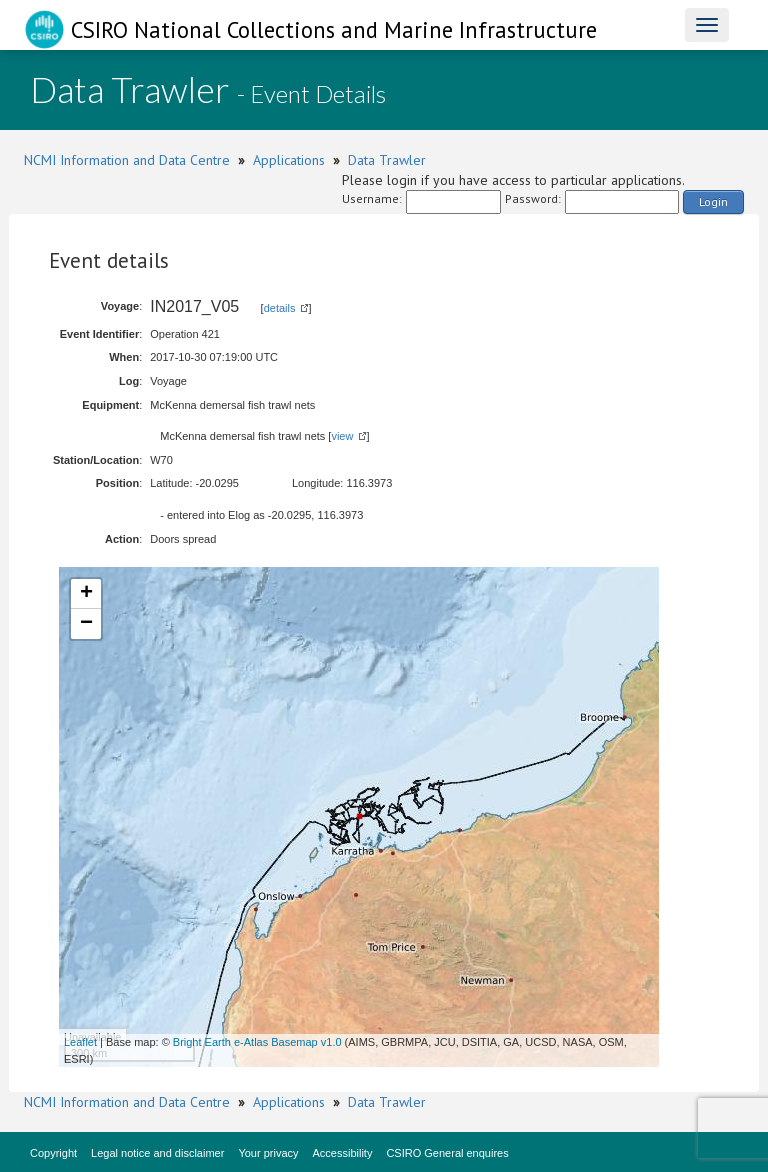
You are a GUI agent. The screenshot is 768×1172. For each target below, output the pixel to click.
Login (713, 201)
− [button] (86, 624)
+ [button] (86, 594)
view (342, 436)
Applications (289, 160)
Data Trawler (387, 160)
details (280, 308)
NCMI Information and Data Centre (127, 160)
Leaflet (80, 1042)
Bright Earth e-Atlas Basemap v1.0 (257, 1042)
